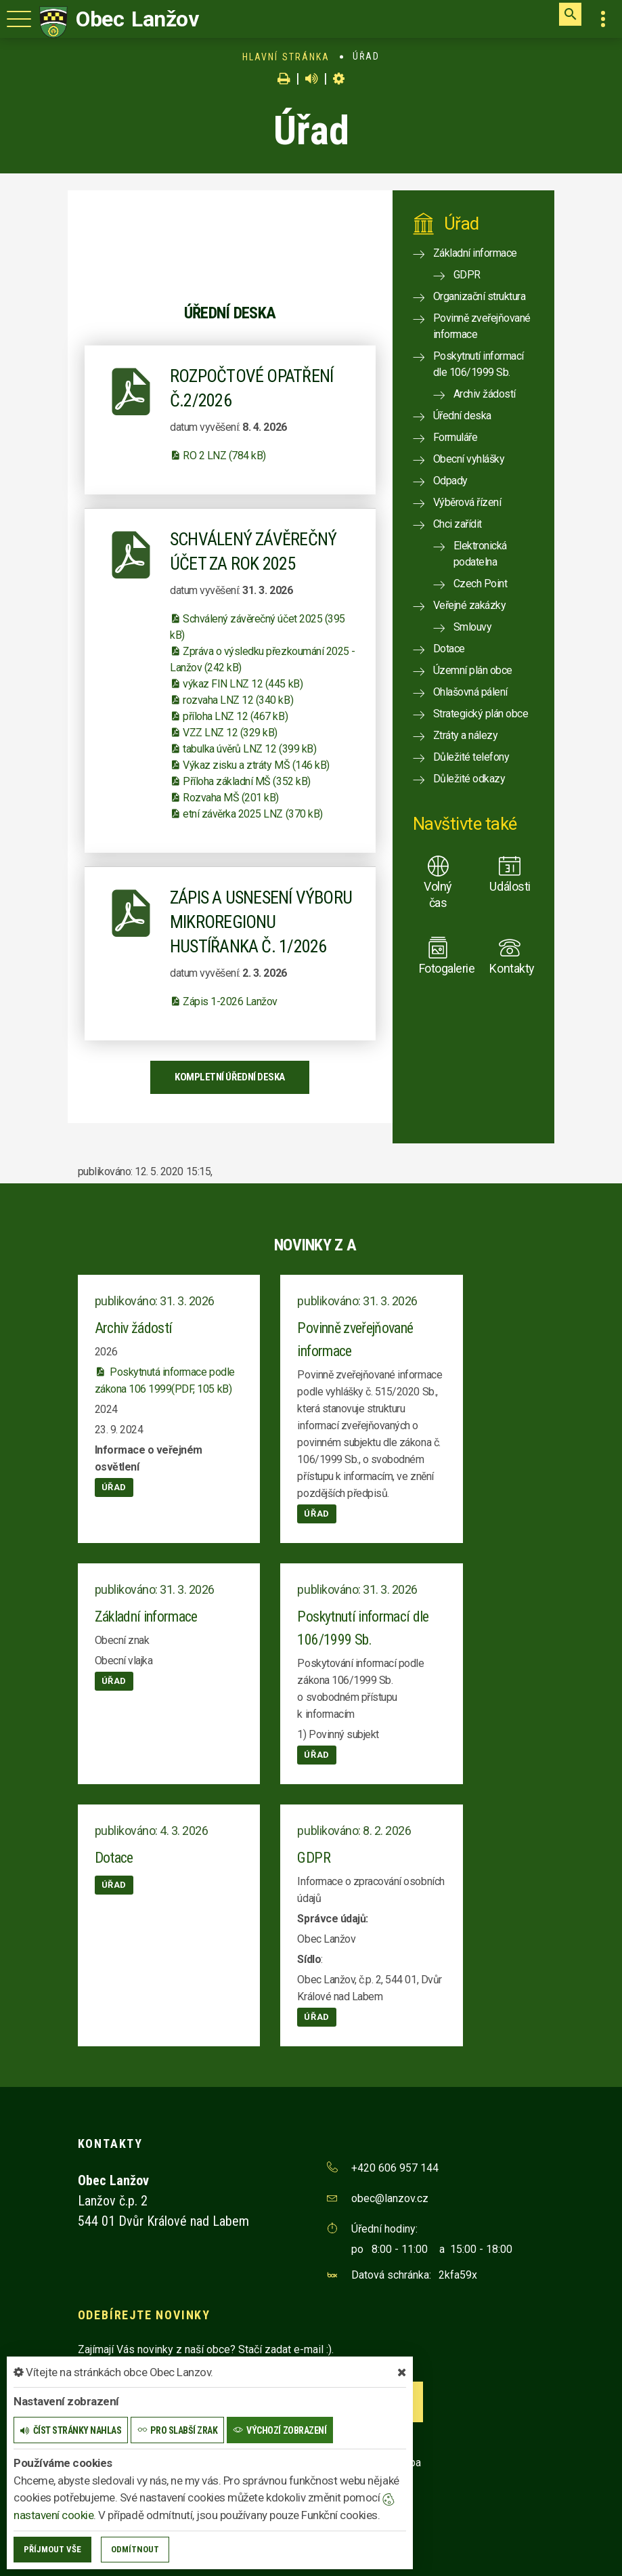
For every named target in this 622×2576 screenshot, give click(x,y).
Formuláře (455, 437)
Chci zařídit (457, 524)
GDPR (467, 274)
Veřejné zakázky (469, 605)
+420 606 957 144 (395, 2167)
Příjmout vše (52, 2549)
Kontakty (508, 968)
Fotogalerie (438, 968)
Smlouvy (472, 626)
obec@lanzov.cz (389, 2198)
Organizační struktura (479, 296)
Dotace (449, 648)
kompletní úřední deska (229, 1077)
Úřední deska (462, 415)
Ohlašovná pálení (470, 691)
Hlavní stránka (286, 56)
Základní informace (475, 253)
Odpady (450, 480)
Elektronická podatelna (480, 553)
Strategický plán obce (481, 713)
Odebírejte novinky (144, 2315)
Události (508, 886)
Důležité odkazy (469, 778)
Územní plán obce (472, 670)
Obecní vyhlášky (469, 458)
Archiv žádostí (484, 393)
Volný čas (438, 894)
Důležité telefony (471, 757)
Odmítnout (135, 2549)
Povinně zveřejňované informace (482, 326)
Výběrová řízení (467, 502)
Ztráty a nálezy (465, 735)
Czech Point (480, 583)
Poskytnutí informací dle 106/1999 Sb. (478, 364)
